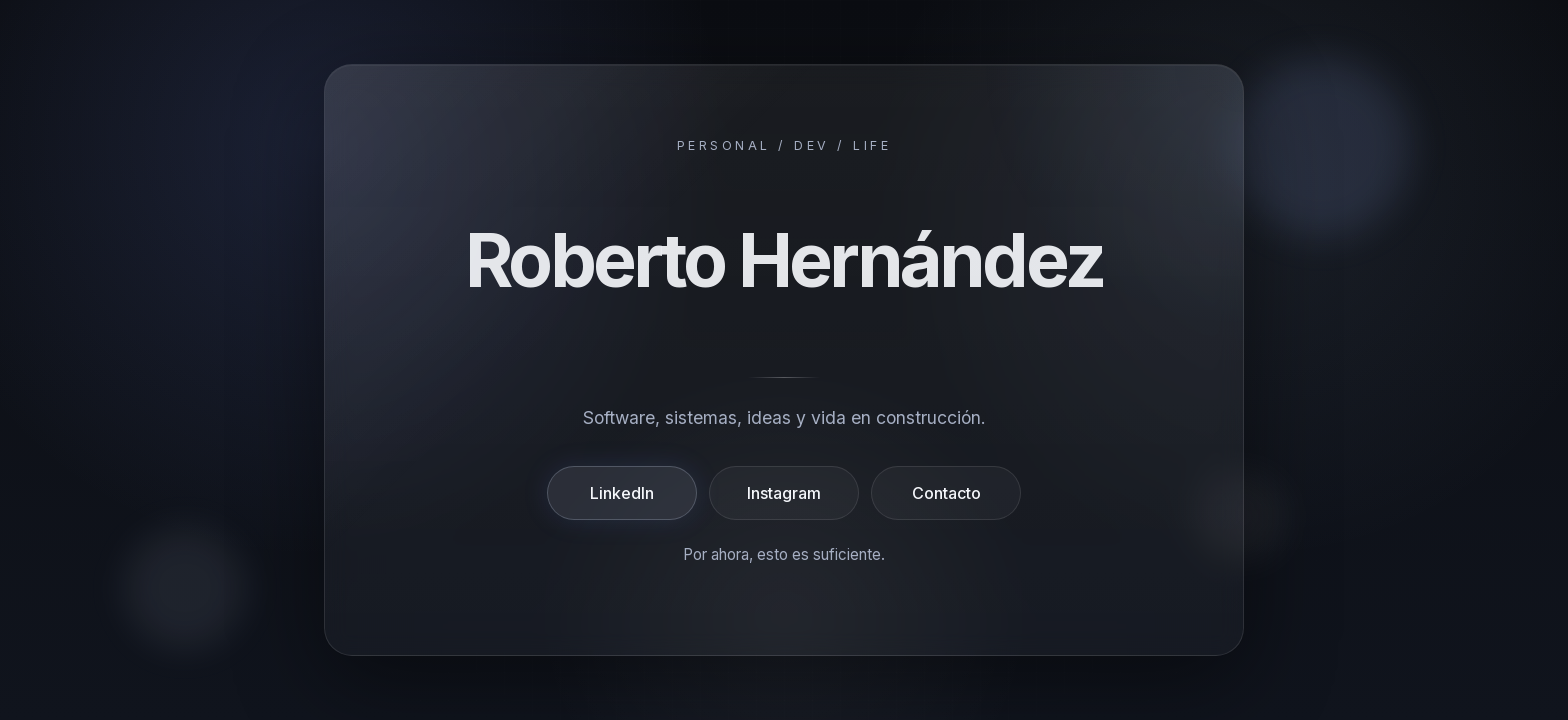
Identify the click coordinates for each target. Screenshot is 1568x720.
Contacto (946, 493)
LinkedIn (622, 493)
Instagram (784, 493)
